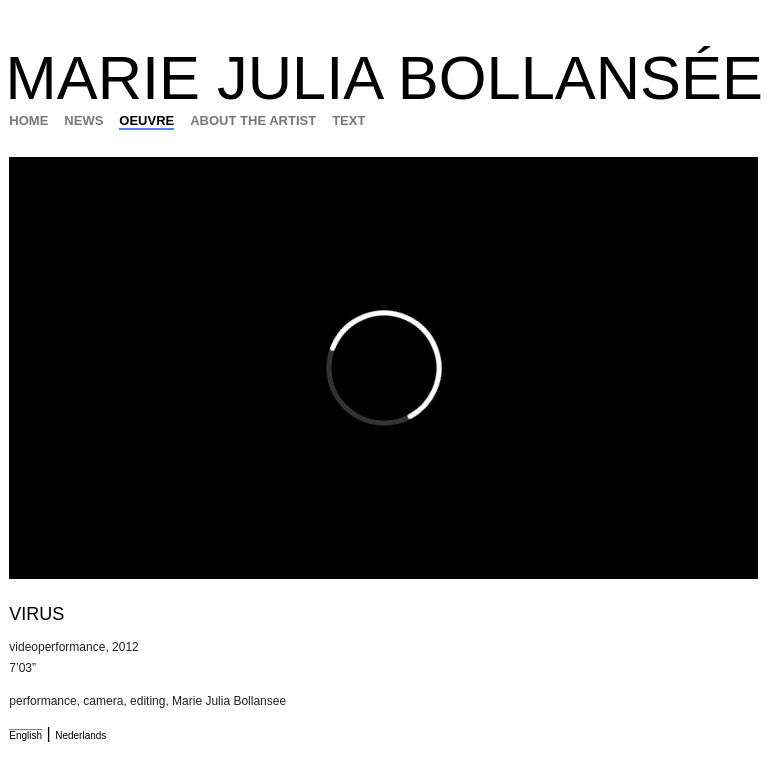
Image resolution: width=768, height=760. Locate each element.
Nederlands (80, 735)
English (25, 735)
